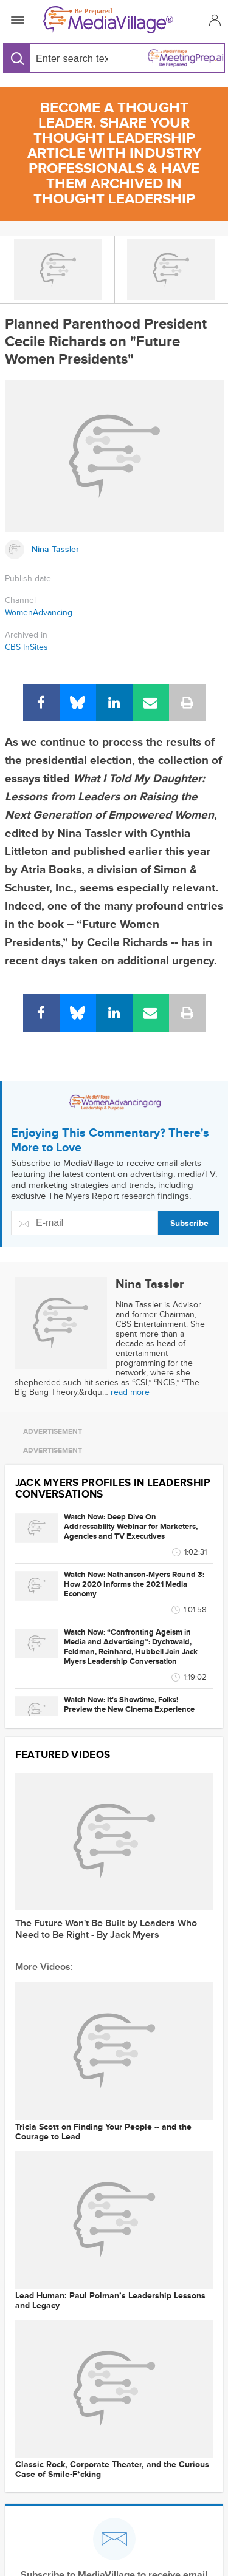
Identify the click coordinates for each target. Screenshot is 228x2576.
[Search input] (69, 58)
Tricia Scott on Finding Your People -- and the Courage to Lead (103, 2132)
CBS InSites (26, 647)
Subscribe (189, 1223)
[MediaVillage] (111, 19)
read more (130, 1392)
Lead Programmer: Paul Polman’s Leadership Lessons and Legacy (110, 2301)
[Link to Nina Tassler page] (114, 549)
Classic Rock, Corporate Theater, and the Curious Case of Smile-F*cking (112, 2469)
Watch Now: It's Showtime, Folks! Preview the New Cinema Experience (129, 1704)
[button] (213, 20)
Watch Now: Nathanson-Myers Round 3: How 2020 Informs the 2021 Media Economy (134, 1584)
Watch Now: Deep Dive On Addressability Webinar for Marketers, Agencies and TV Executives (131, 1526)
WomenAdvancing (38, 612)
